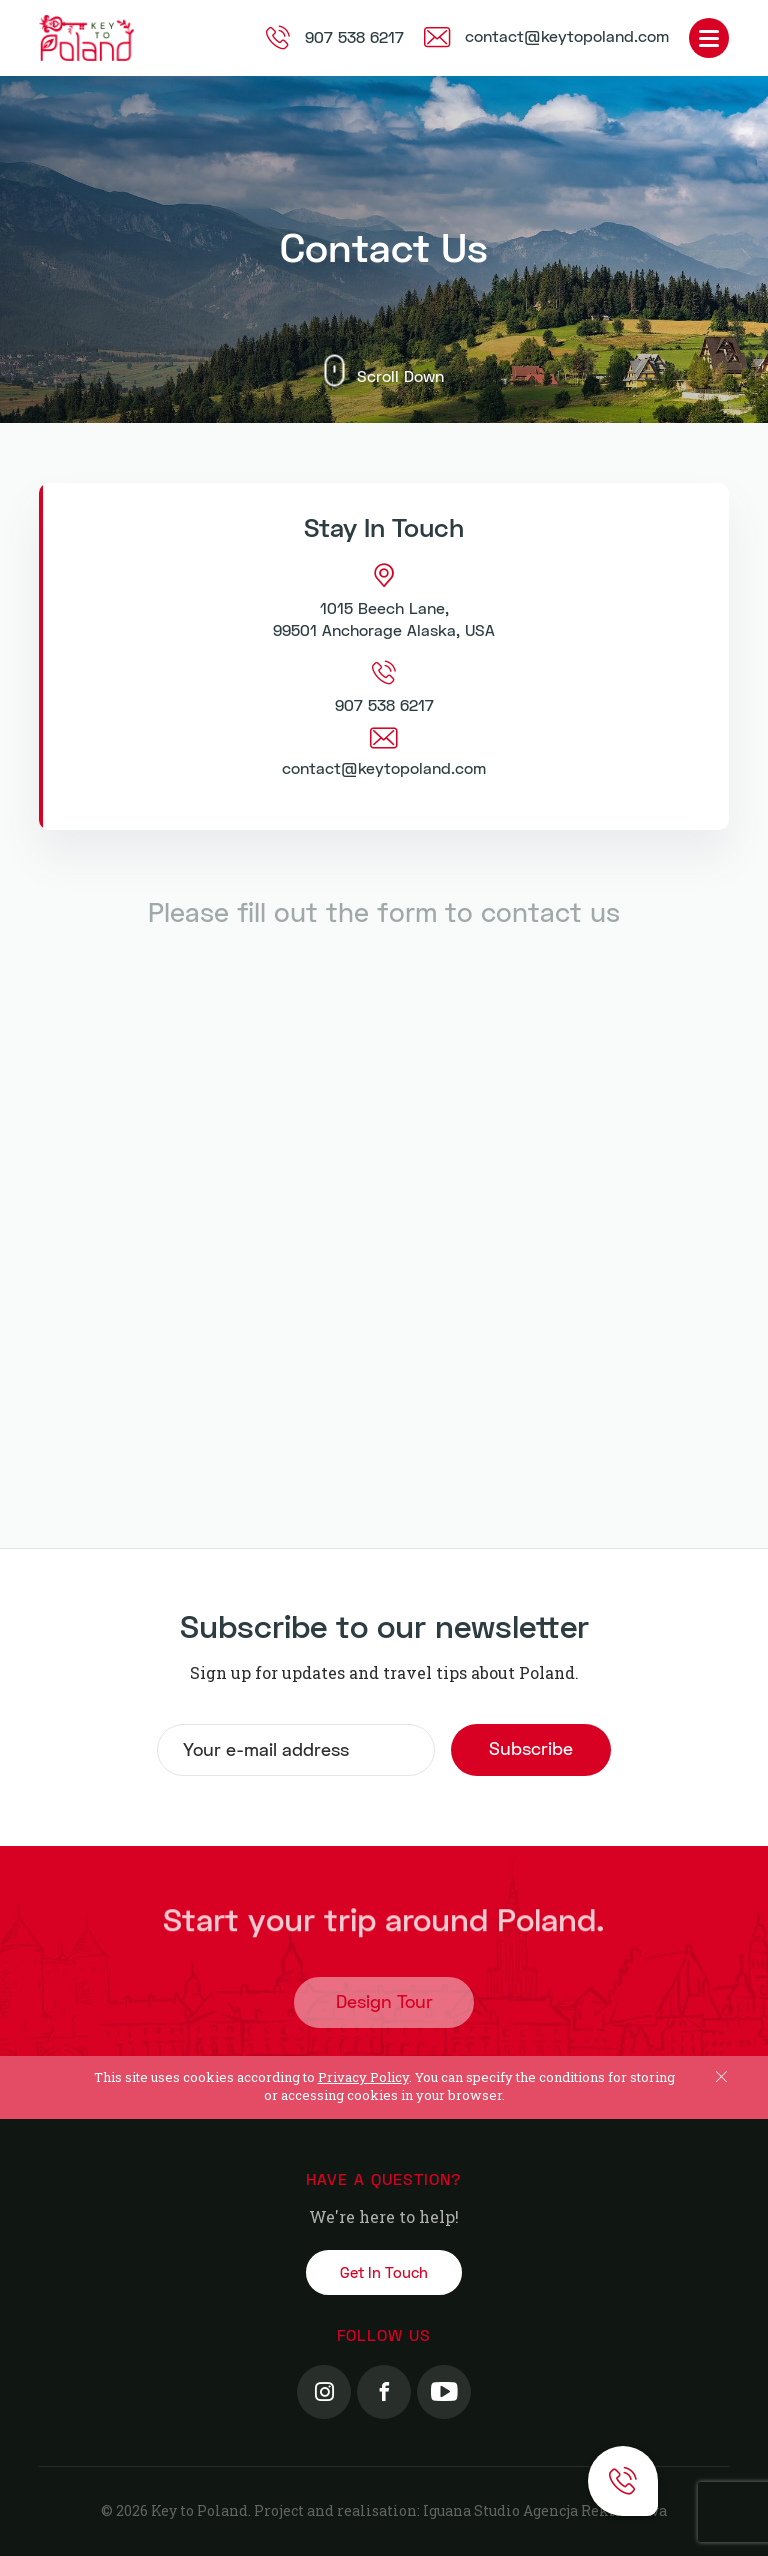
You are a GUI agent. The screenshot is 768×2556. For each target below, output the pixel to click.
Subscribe (531, 1749)
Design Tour (384, 2009)
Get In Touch (384, 2273)
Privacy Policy (363, 2077)
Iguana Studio (471, 2510)
